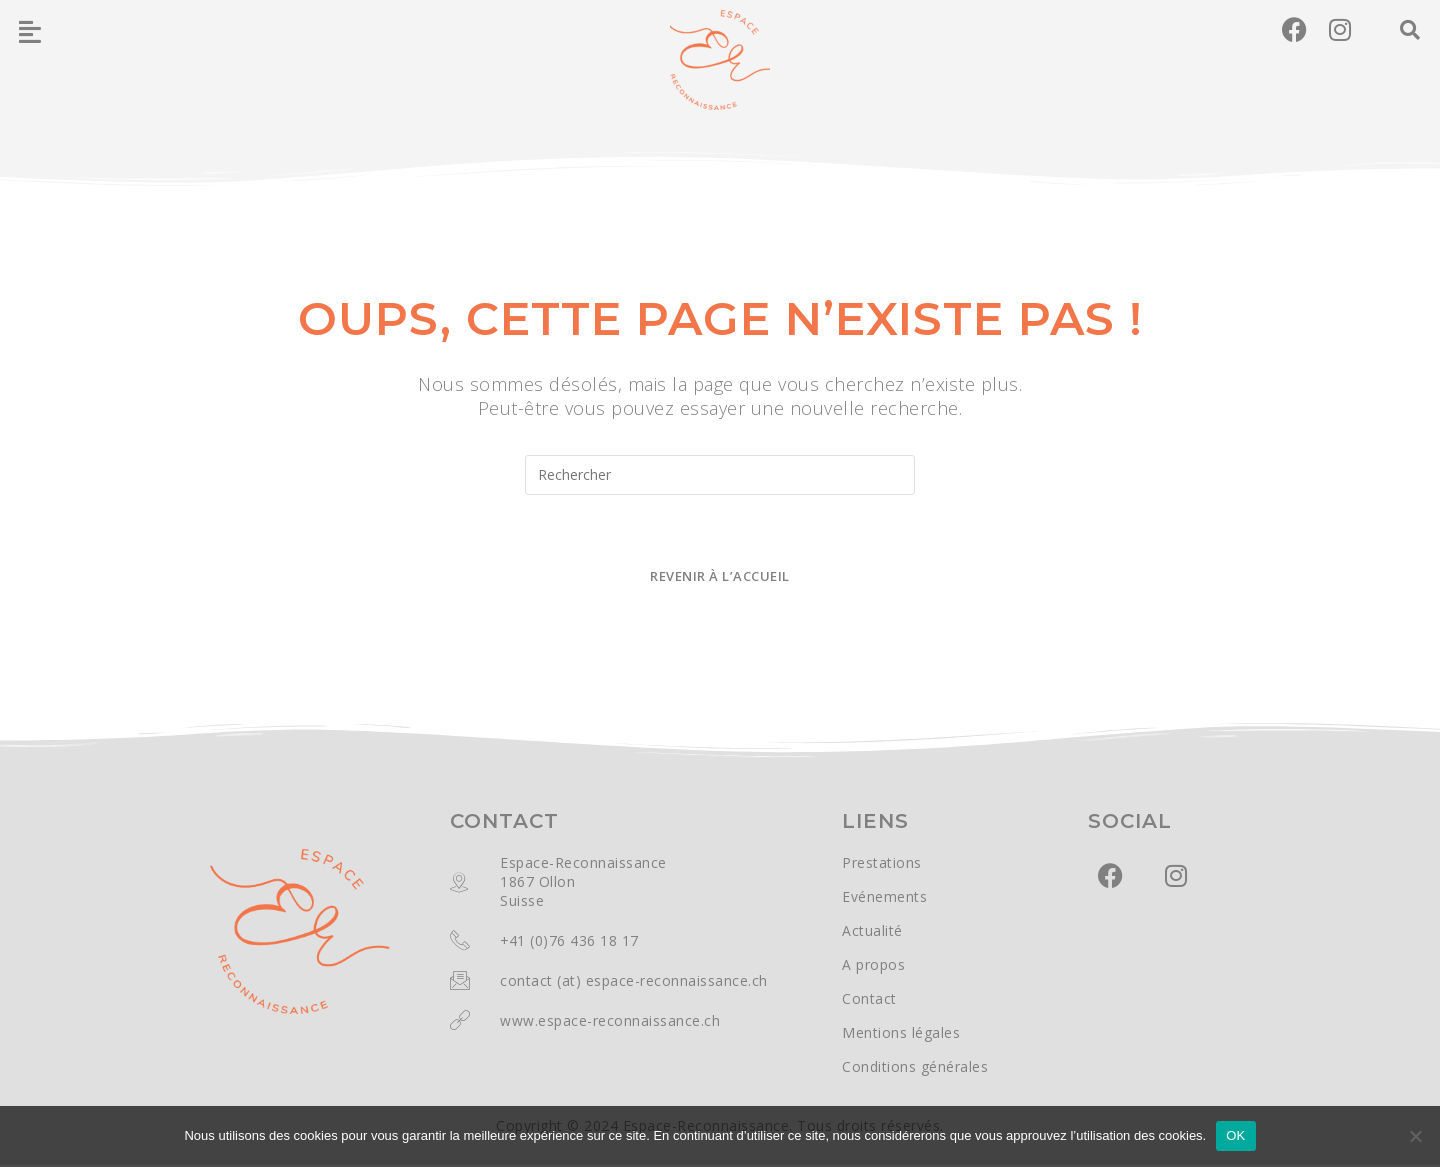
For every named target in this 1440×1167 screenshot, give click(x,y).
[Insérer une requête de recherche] (720, 475)
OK (1235, 1135)
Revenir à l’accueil (720, 578)
